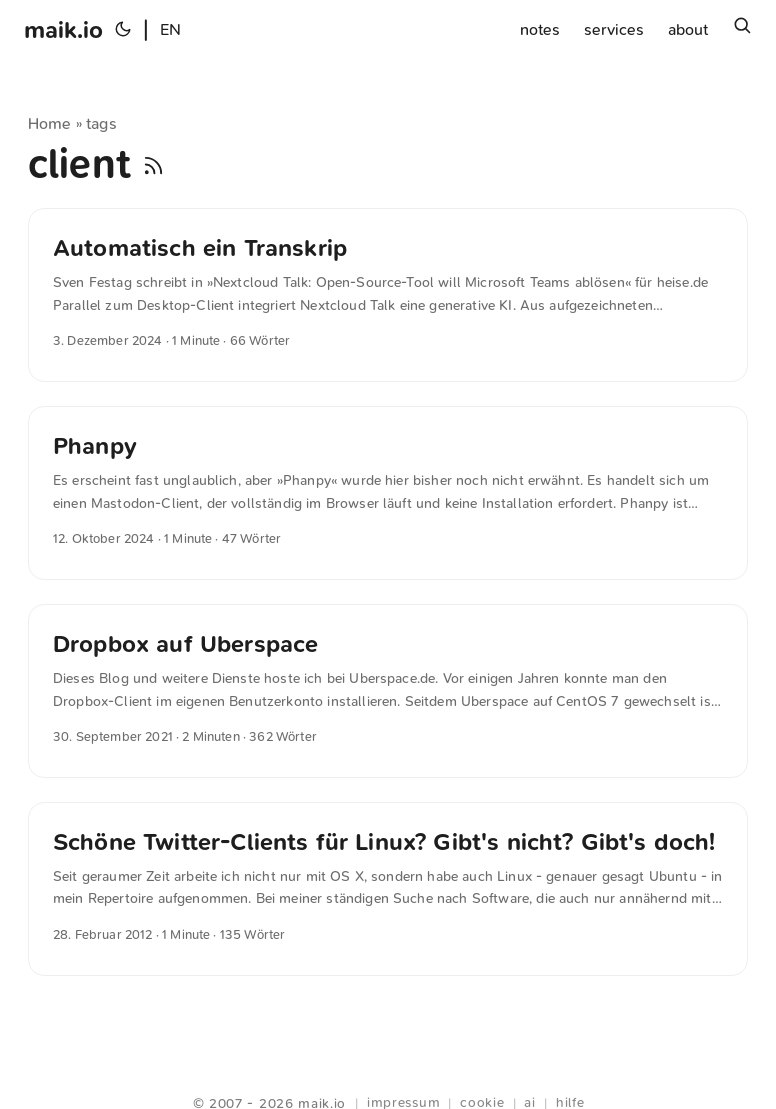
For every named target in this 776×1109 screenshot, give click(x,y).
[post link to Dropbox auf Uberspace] (388, 691)
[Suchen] (742, 30)
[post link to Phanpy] (388, 493)
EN (170, 29)
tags (101, 123)
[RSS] (153, 164)
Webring (388, 1079)
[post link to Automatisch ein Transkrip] (388, 295)
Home (50, 123)
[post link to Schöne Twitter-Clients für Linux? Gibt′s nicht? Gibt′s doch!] (388, 889)
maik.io (63, 30)
